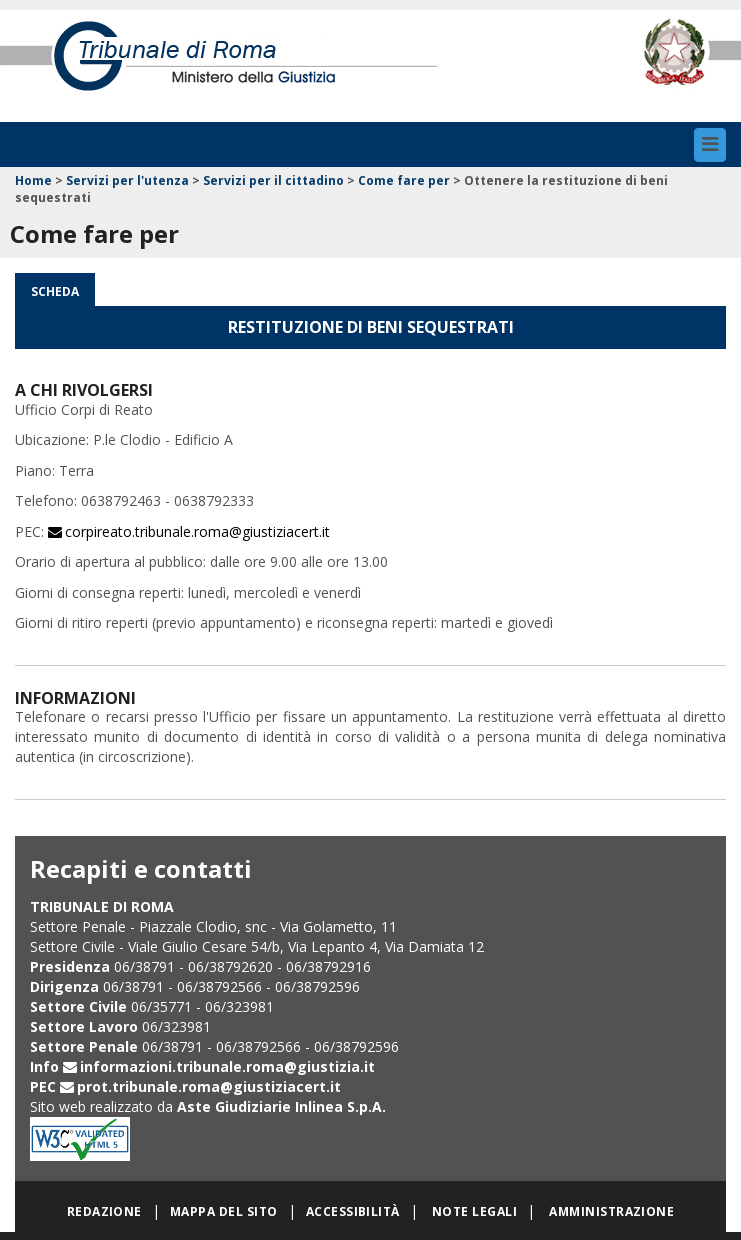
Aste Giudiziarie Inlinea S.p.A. (281, 1106)
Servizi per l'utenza (127, 180)
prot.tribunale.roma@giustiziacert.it (209, 1086)
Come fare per (404, 180)
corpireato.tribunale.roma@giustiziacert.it (197, 531)
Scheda (55, 291)
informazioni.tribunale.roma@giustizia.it (227, 1066)
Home (33, 180)
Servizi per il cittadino (273, 180)
